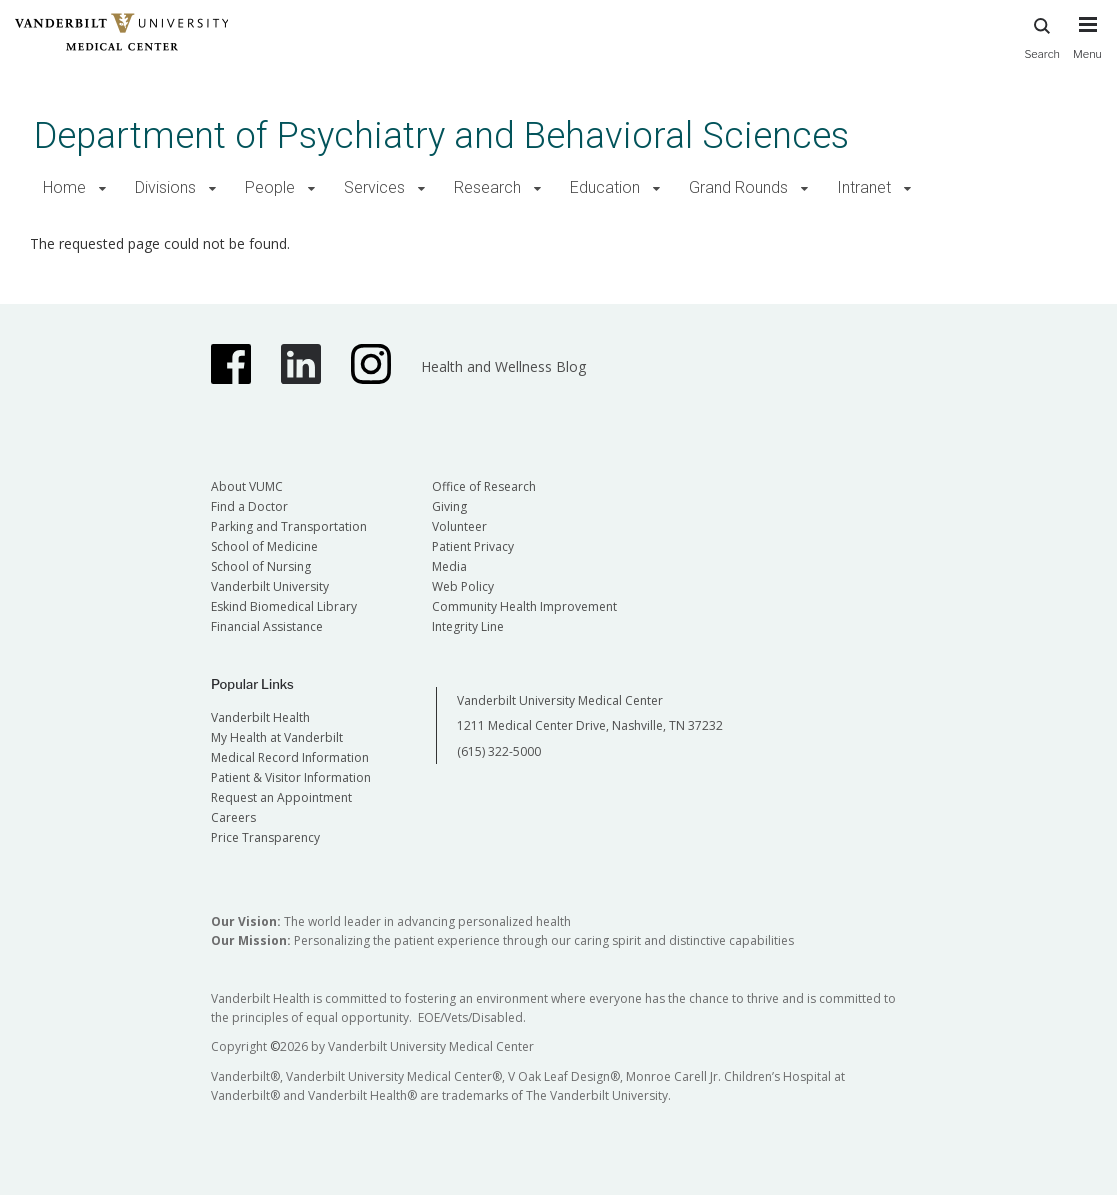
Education (605, 187)
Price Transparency (265, 837)
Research (487, 187)
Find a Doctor (249, 506)
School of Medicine (264, 546)
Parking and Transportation (289, 526)
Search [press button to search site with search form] (1042, 35)
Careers (233, 817)
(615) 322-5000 (499, 751)
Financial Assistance (267, 626)
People (270, 187)
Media (449, 566)
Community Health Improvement (524, 606)
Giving (449, 506)
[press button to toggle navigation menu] (1087, 47)
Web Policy (463, 586)
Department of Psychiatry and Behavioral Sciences (441, 135)
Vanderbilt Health (260, 717)
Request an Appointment (281, 797)
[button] (102, 188)
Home (64, 187)
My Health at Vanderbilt (277, 737)
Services (374, 187)
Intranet (864, 187)
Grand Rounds (738, 187)
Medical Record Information (290, 757)
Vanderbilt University (270, 586)
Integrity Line (468, 626)
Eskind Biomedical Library (284, 606)
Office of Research (484, 486)
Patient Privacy (473, 546)
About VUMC (247, 486)
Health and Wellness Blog (503, 366)
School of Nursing (261, 566)
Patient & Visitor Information (291, 777)
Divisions (165, 187)
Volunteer (459, 526)
